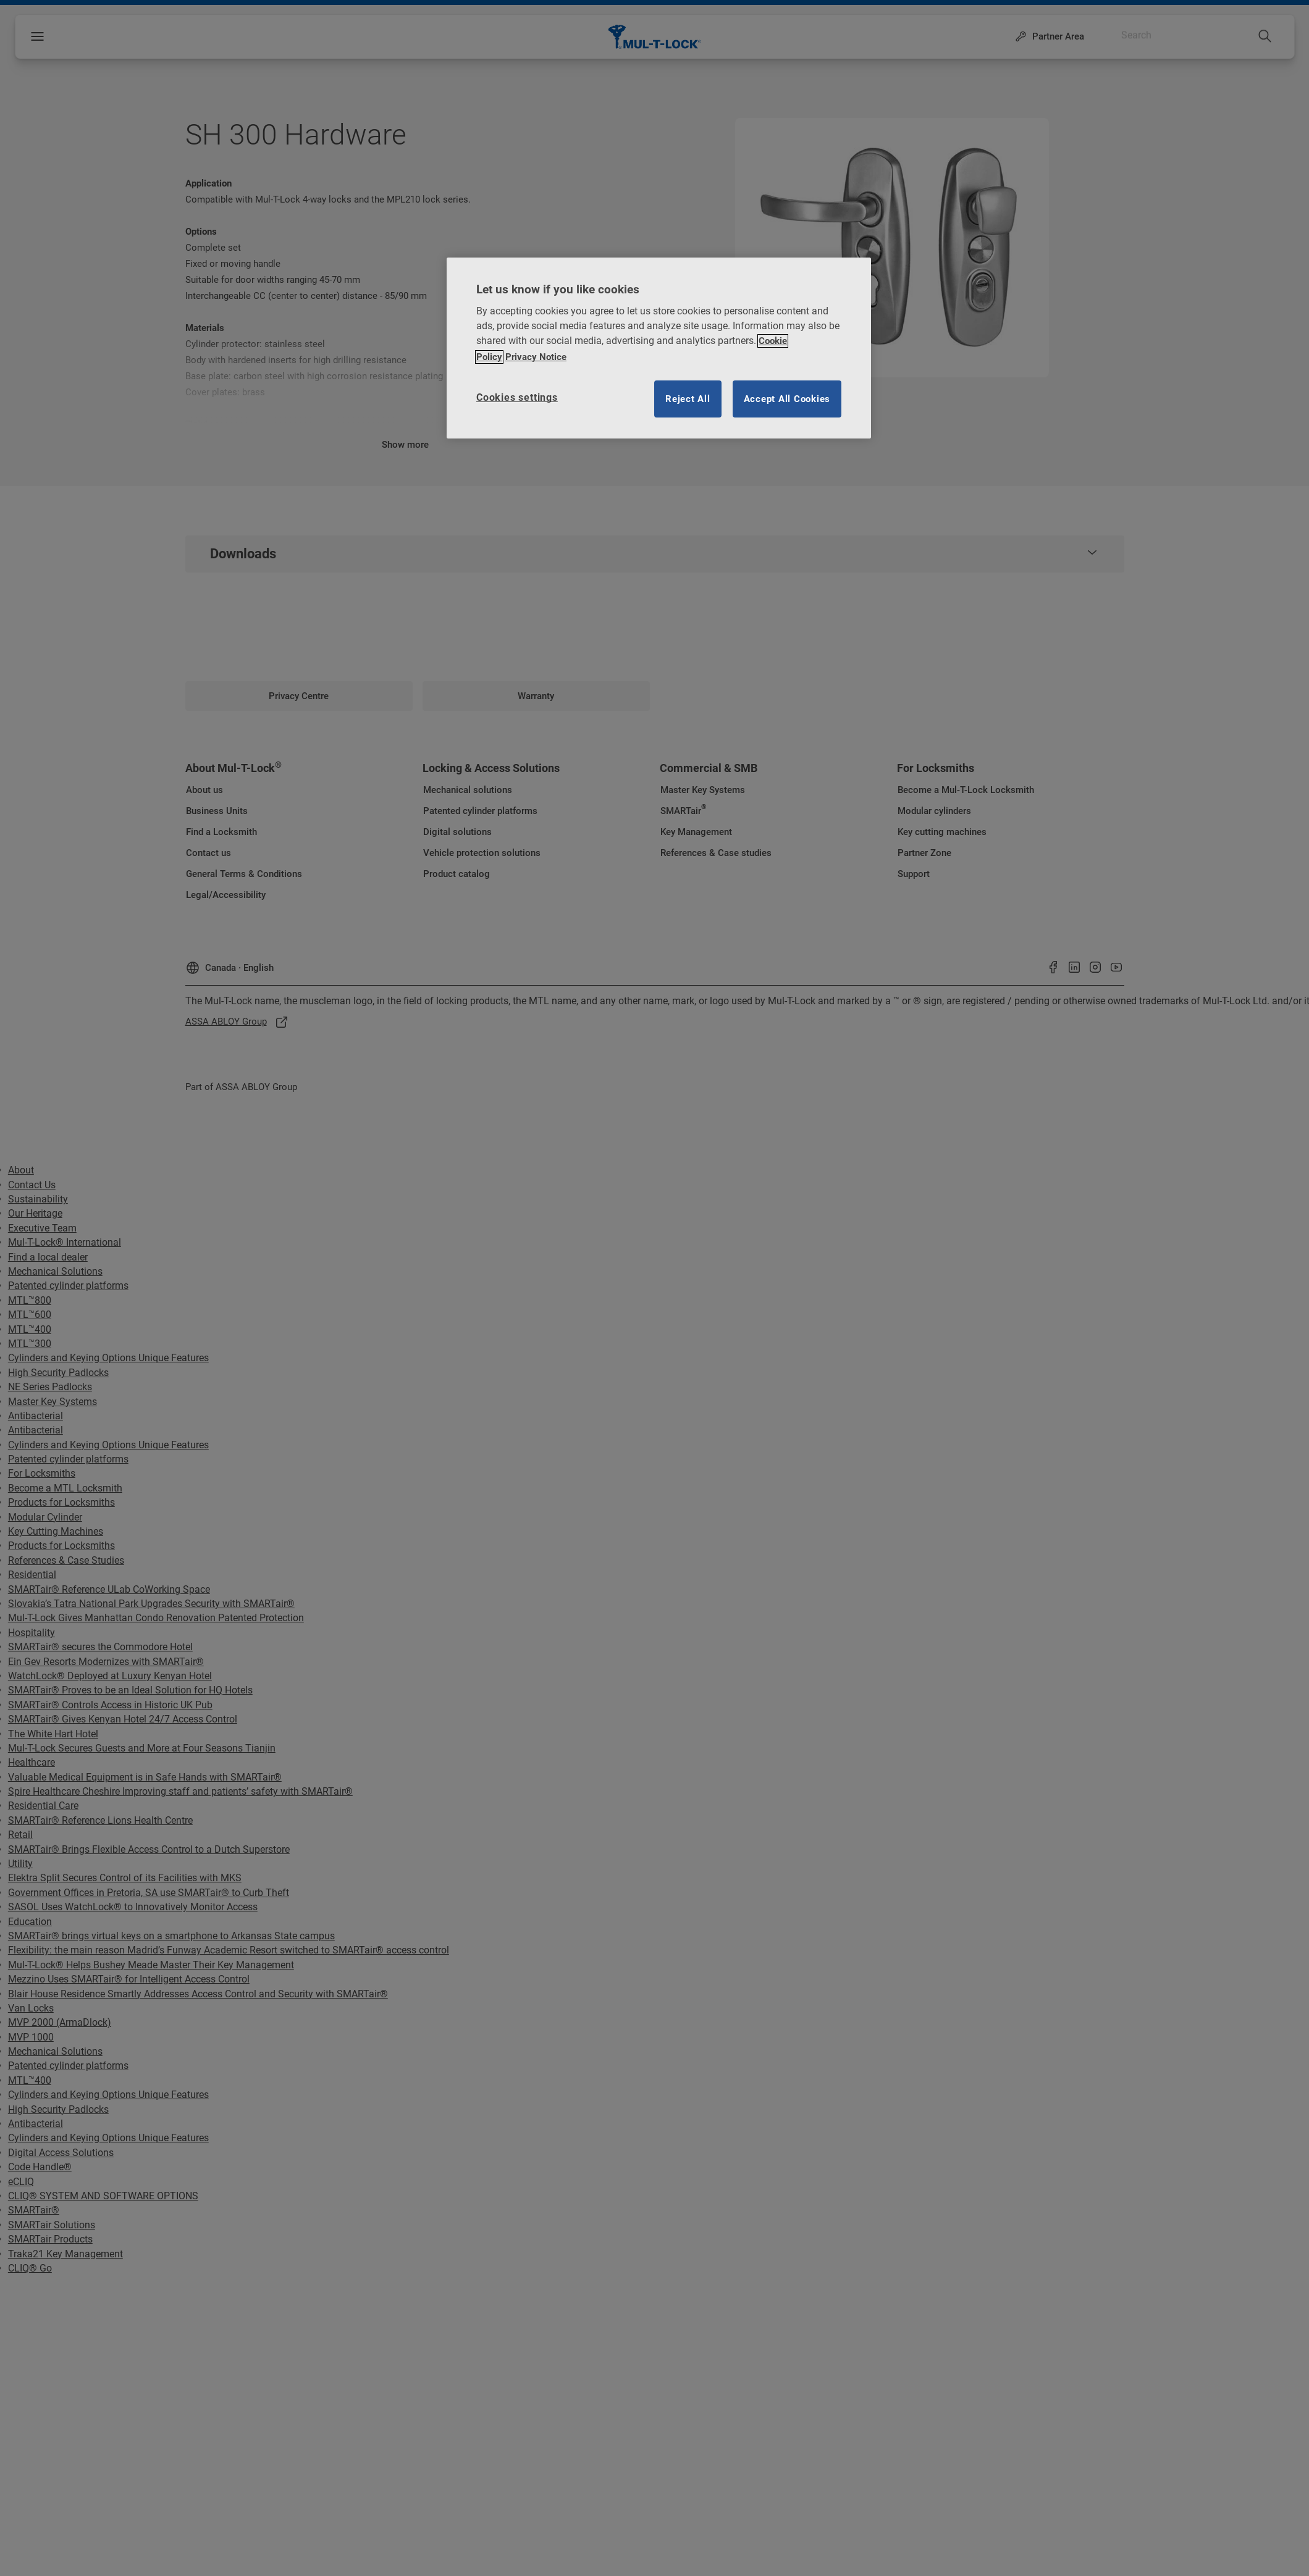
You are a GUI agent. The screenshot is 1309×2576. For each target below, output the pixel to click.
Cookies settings (517, 397)
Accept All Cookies (787, 399)
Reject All (687, 399)
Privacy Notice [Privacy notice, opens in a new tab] (535, 357)
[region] (659, 348)
